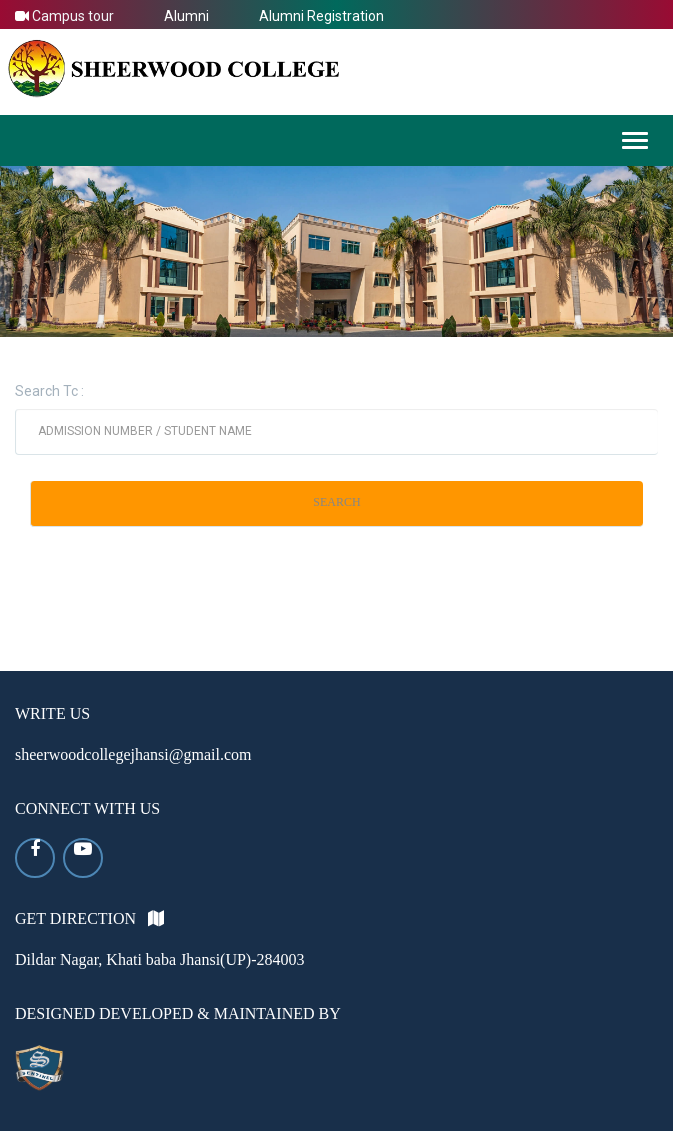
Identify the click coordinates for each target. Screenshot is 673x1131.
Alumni (186, 16)
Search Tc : (49, 391)
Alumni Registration (321, 16)
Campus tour (64, 16)
